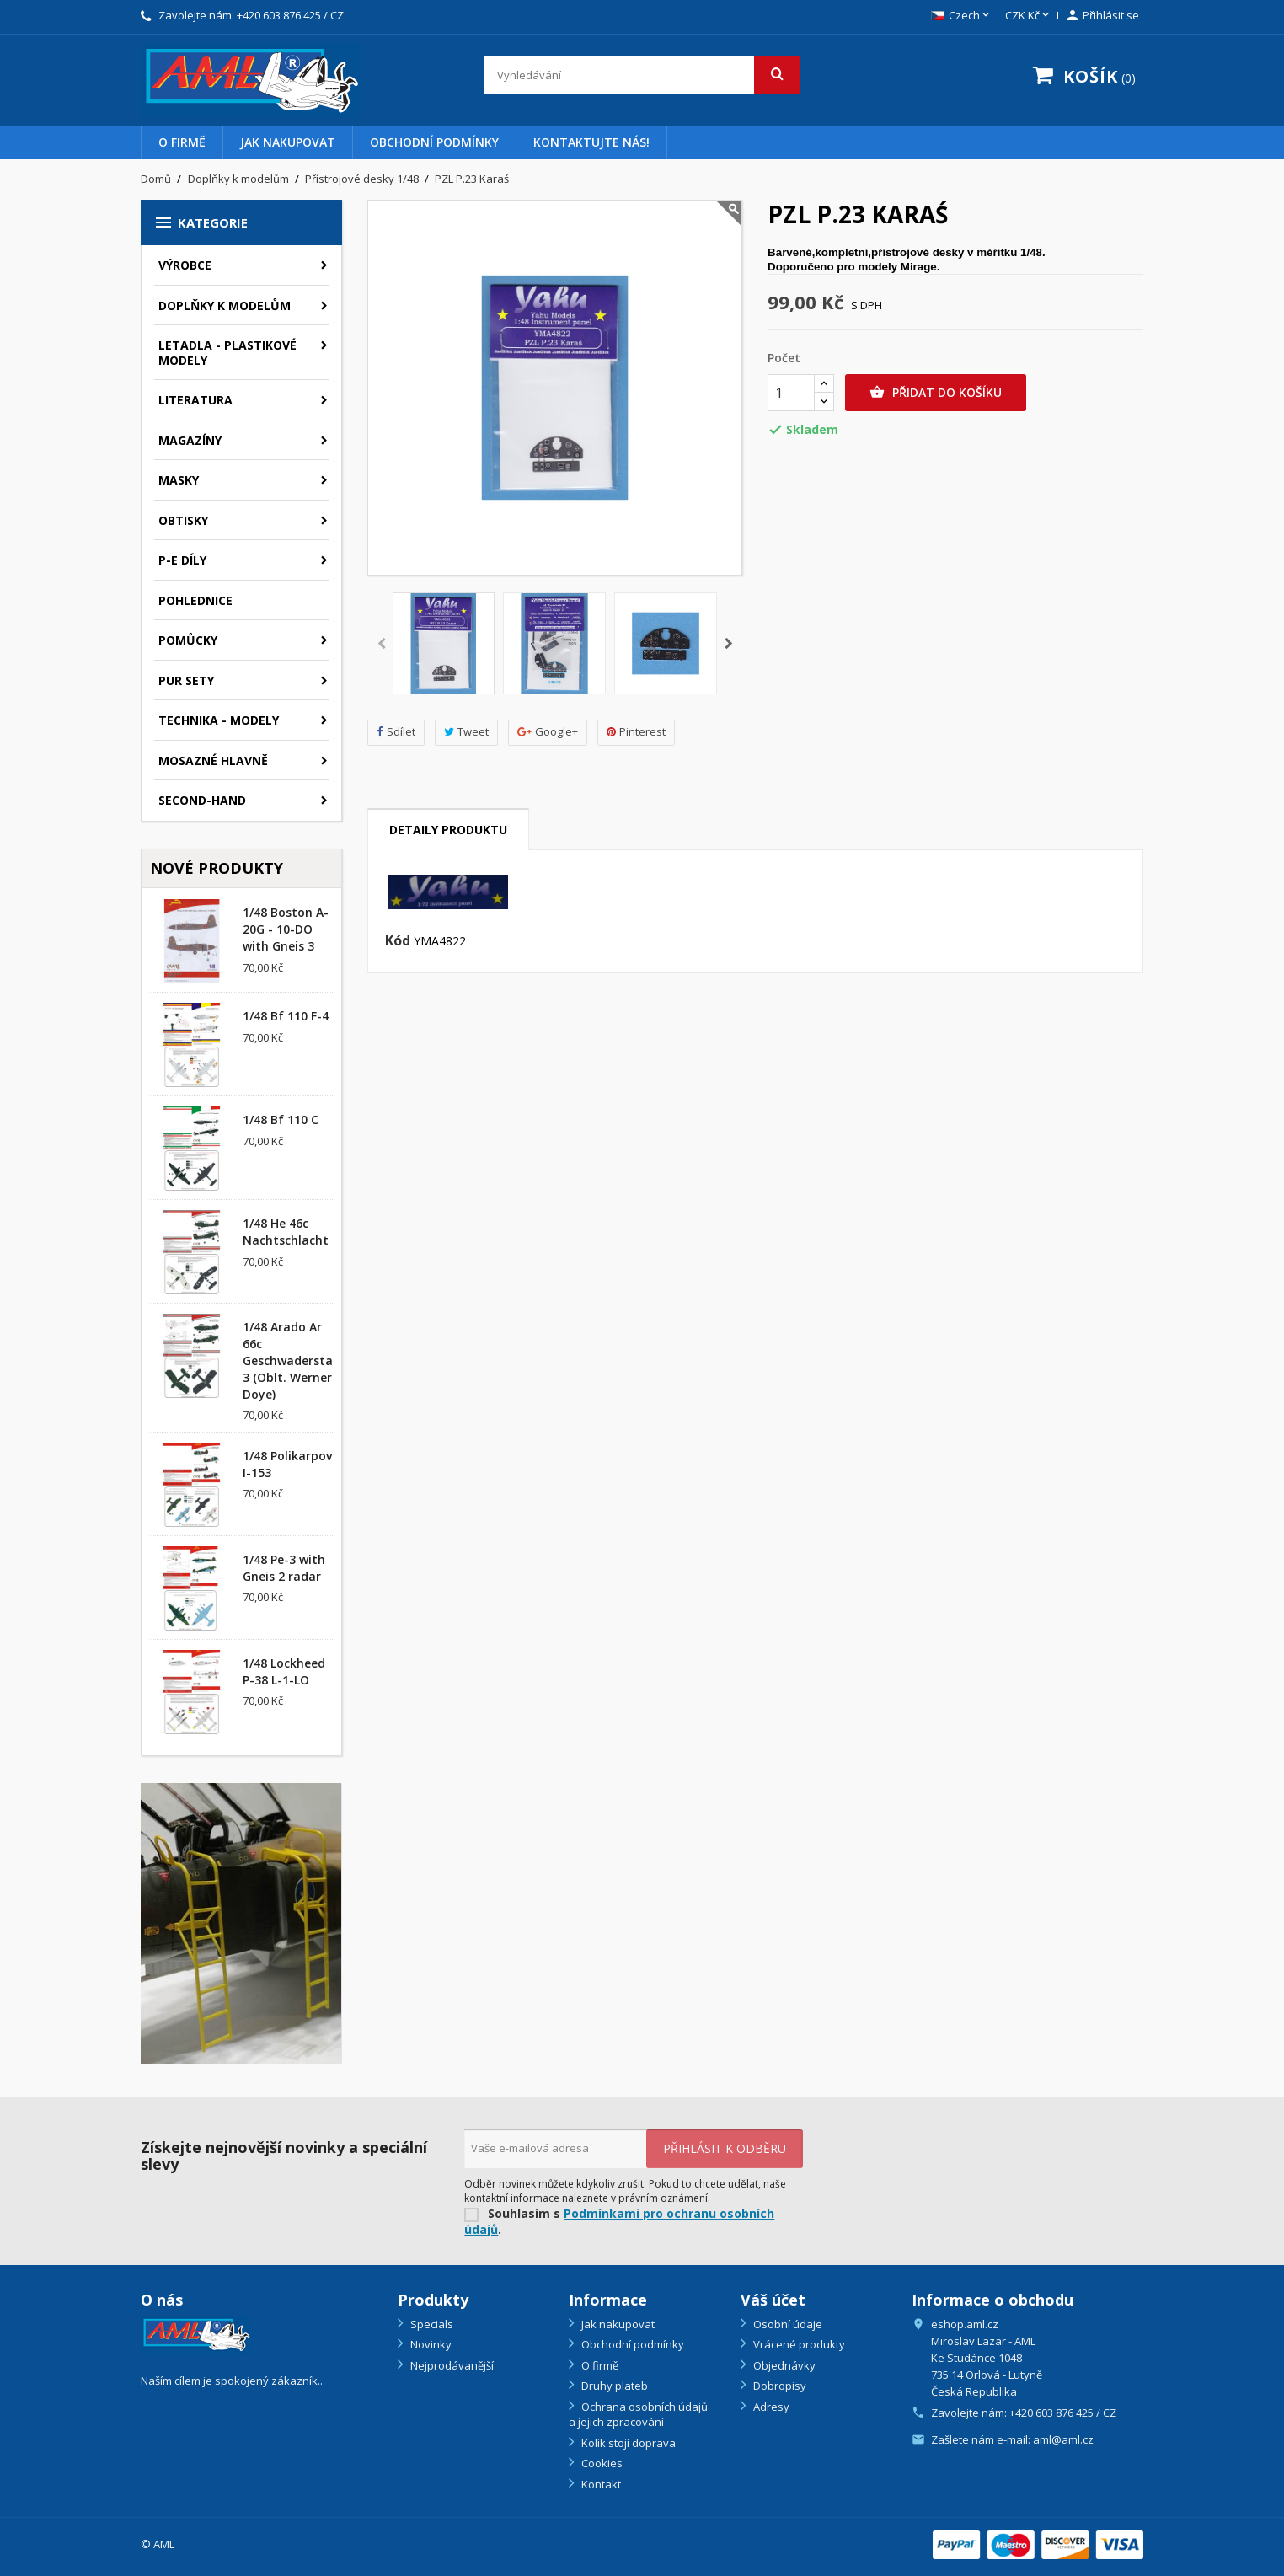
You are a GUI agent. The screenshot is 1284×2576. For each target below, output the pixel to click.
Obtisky (183, 520)
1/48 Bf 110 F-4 (286, 1016)
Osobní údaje (786, 2324)
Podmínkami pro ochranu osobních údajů (619, 2221)
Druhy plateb (613, 2385)
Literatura (195, 400)
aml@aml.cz (1063, 2439)
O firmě (182, 142)
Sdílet (396, 732)
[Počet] (791, 392)
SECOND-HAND (202, 800)
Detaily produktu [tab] (448, 830)
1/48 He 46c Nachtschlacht (286, 1231)
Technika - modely (218, 720)
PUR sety (186, 680)
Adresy (770, 2406)
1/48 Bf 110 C (280, 1119)
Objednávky (783, 2365)
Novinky (430, 2344)
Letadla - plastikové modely (227, 352)
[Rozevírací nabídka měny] (1028, 16)
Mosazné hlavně (213, 760)
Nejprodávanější (451, 2365)
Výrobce (184, 265)
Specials (430, 2324)
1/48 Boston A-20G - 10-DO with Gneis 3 (286, 929)
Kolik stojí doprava (627, 2442)
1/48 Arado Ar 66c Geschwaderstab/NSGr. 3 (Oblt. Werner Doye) (310, 1360)
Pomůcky (187, 640)
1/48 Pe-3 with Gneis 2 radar (284, 1567)
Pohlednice (195, 600)
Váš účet (773, 2299)
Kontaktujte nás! (591, 142)
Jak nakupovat (287, 142)
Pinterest (636, 732)
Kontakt (600, 2484)
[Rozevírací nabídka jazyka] (961, 16)
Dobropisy (778, 2385)
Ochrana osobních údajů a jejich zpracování (638, 2414)
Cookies (601, 2463)
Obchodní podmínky (434, 142)
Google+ (547, 732)
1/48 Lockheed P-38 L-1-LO (284, 1671)
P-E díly (182, 560)
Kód (397, 941)
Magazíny (190, 440)
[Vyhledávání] (642, 75)
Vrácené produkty (798, 2344)
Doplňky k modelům (224, 305)
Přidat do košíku (935, 392)
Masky (178, 480)
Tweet (466, 732)
